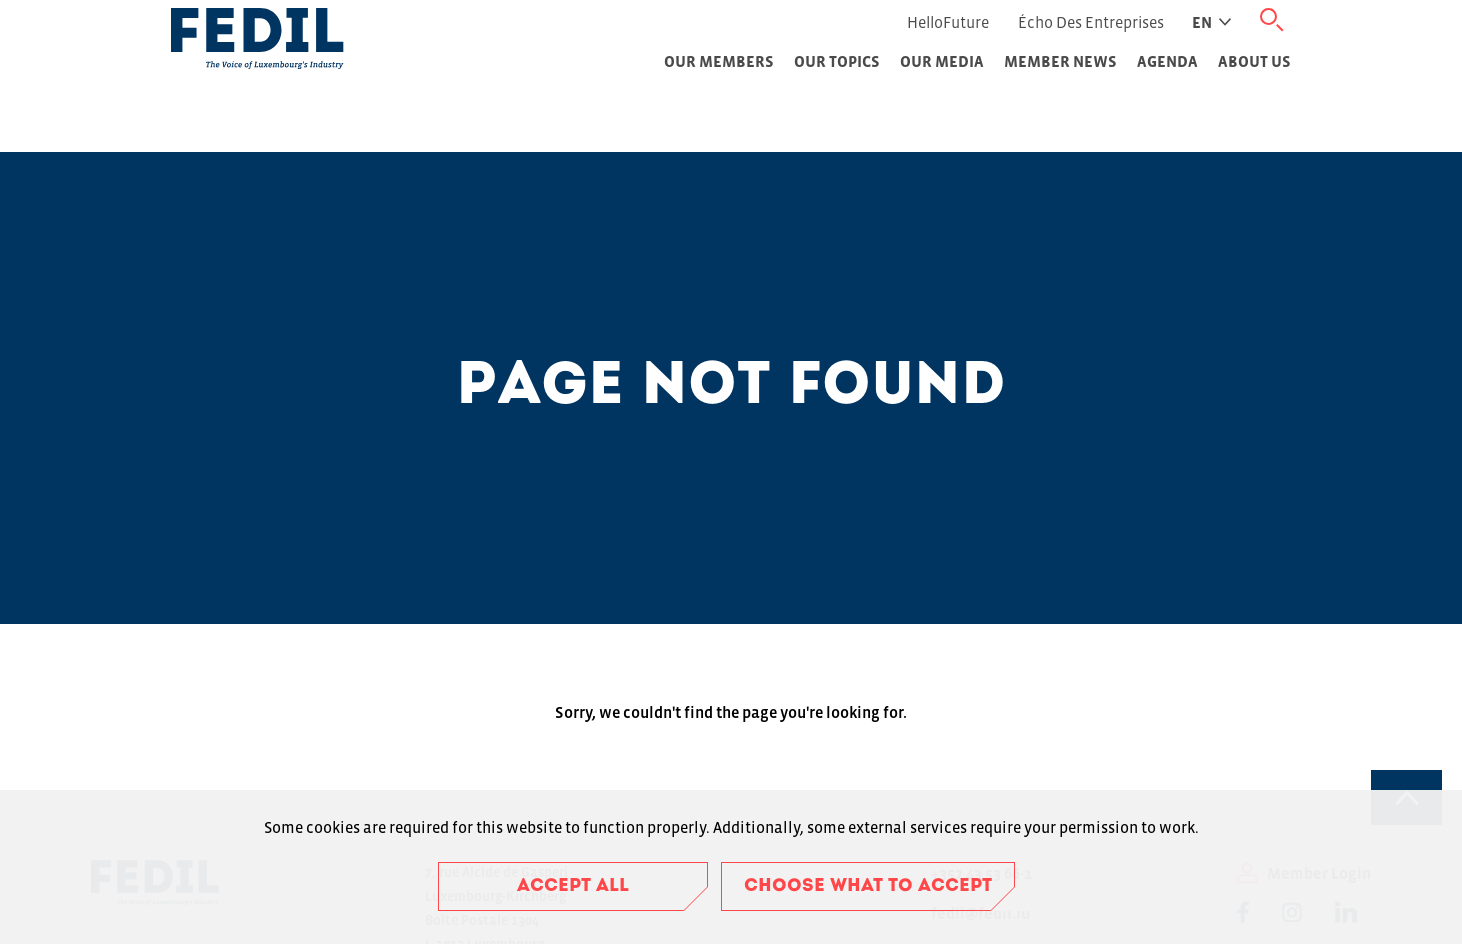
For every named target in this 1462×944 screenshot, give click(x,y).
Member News (1060, 61)
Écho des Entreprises (1091, 22)
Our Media (942, 61)
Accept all (573, 886)
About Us (1254, 61)
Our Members (719, 61)
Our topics (837, 61)
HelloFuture (948, 22)
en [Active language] (1211, 22)
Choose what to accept (868, 886)
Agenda (1167, 61)
